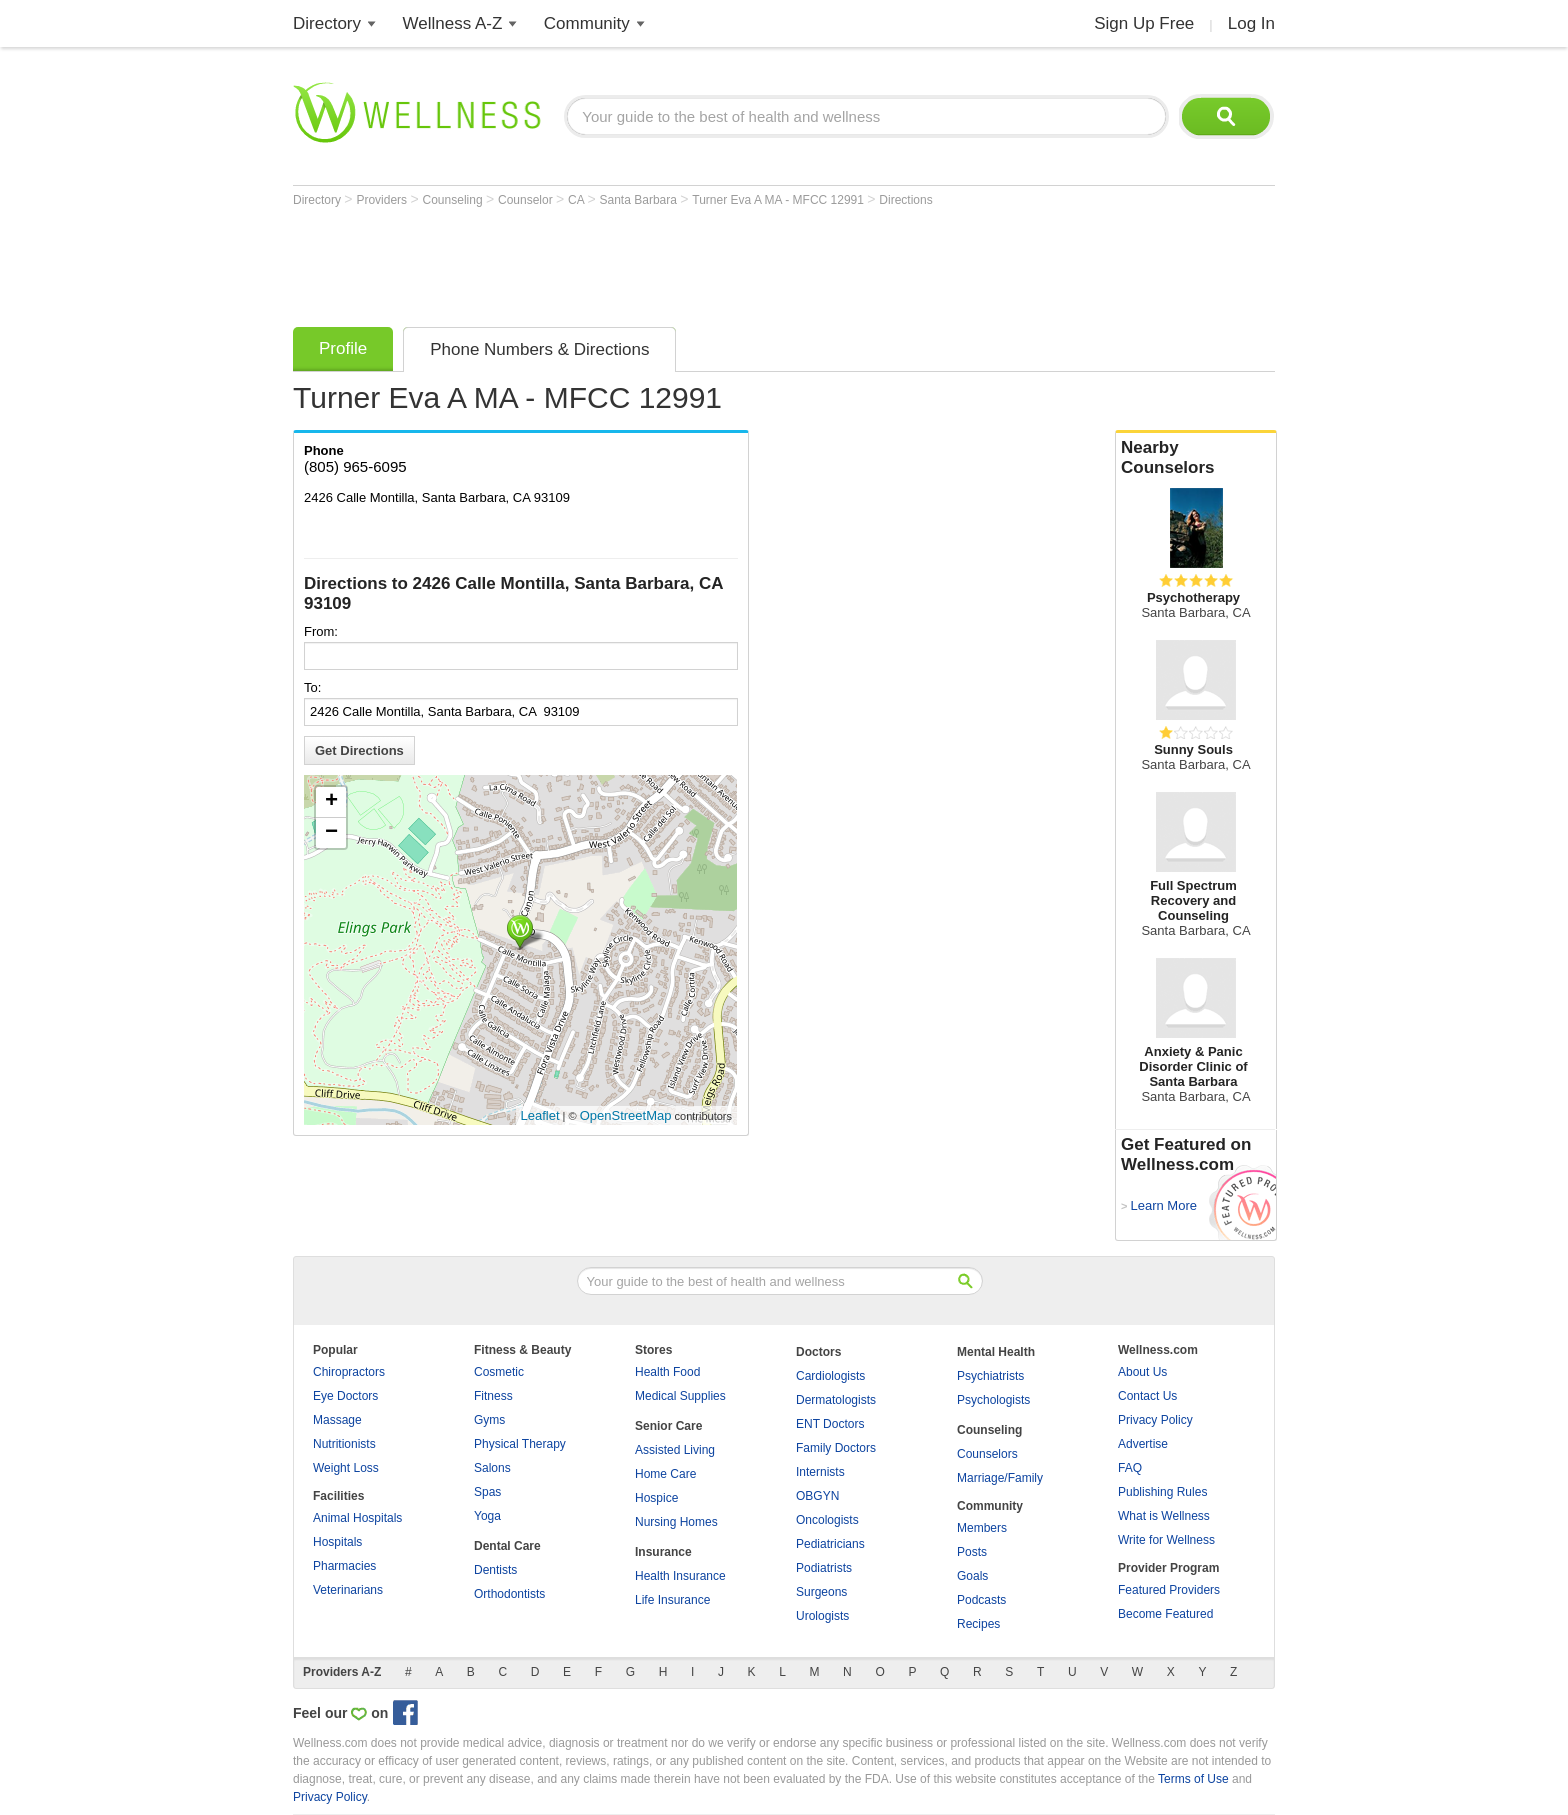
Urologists (822, 1616)
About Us (1142, 1372)
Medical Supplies (680, 1396)
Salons (492, 1468)
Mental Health (996, 1352)
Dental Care (507, 1546)
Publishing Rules (1162, 1492)
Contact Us (1147, 1396)
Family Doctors (836, 1448)
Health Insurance (680, 1576)
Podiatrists (824, 1568)
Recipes (978, 1624)
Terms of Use (1193, 1779)
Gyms (489, 1420)
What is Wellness (1164, 1516)
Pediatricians (830, 1544)
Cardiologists (830, 1376)
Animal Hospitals (357, 1518)
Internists (820, 1472)
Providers (383, 200)
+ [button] (331, 802)
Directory (327, 23)
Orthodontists (509, 1594)
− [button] (331, 833)
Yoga (487, 1516)
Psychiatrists (990, 1376)
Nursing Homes (676, 1522)
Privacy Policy (1155, 1420)
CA (577, 200)
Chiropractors (349, 1372)
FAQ (1130, 1468)
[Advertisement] (657, 262)
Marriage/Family (1000, 1478)
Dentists (495, 1570)
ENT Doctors (830, 1424)
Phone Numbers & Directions (539, 349)
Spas (487, 1492)
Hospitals (337, 1542)
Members (982, 1528)
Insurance (663, 1552)
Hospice (656, 1498)
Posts (972, 1552)
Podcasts (981, 1600)
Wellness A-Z (453, 23)
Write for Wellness (1166, 1540)
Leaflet (540, 1115)
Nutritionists (344, 1444)
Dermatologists (836, 1400)
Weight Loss (346, 1468)
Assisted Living (675, 1450)
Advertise (1143, 1444)
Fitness (493, 1396)
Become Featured (1165, 1614)
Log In (1251, 23)
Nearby (1196, 458)
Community (587, 23)
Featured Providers (1169, 1590)
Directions (905, 200)
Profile (343, 348)
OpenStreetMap (626, 1115)
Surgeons (821, 1592)
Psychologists (993, 1400)
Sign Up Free (1144, 23)
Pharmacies (344, 1566)
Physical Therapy (520, 1444)
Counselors (987, 1454)
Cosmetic (499, 1372)
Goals (972, 1576)
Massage (337, 1420)
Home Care (665, 1474)
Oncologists (827, 1520)
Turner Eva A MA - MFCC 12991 (779, 200)
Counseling (454, 200)
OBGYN (817, 1496)
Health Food (667, 1372)
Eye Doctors (345, 1396)
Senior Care (668, 1426)
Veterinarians (348, 1590)
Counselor (527, 200)
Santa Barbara (640, 200)
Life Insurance (672, 1600)
